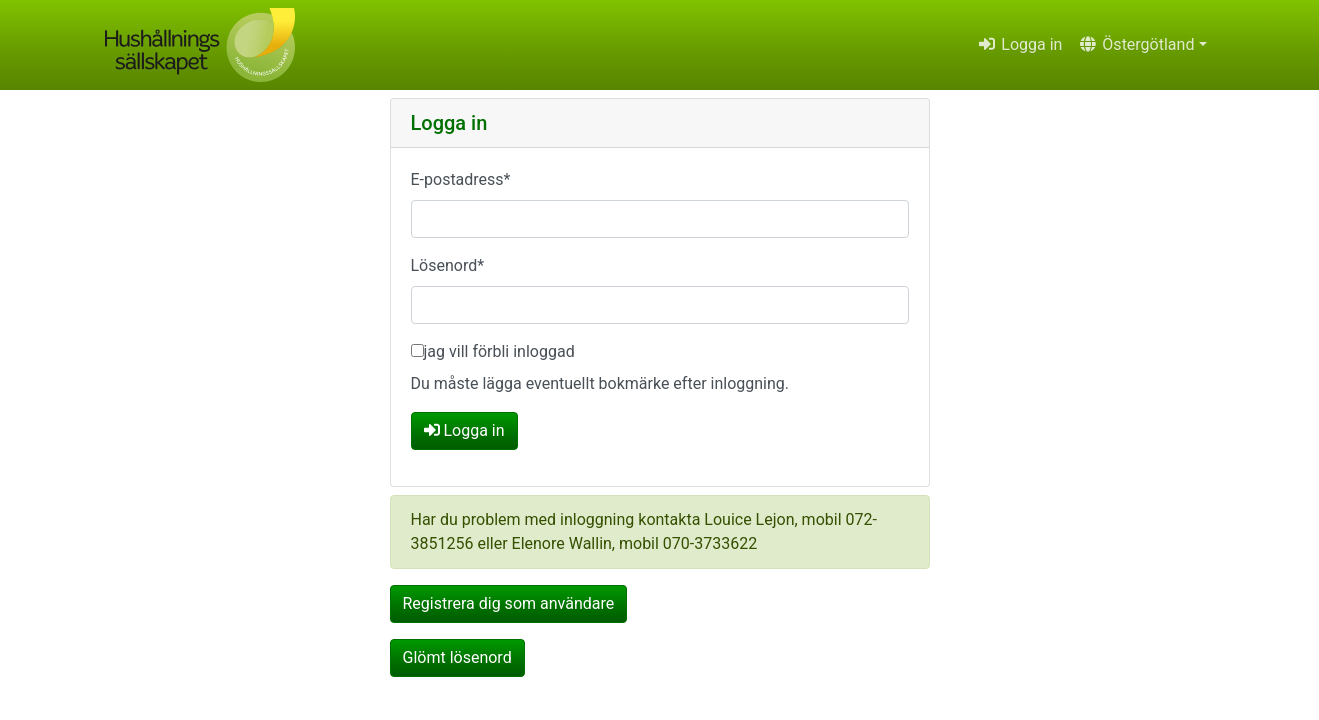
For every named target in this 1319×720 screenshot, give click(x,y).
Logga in (1019, 44)
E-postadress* (461, 179)
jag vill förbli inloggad (499, 351)
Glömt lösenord (457, 657)
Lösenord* (448, 265)
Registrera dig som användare (509, 603)
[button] (1142, 45)
